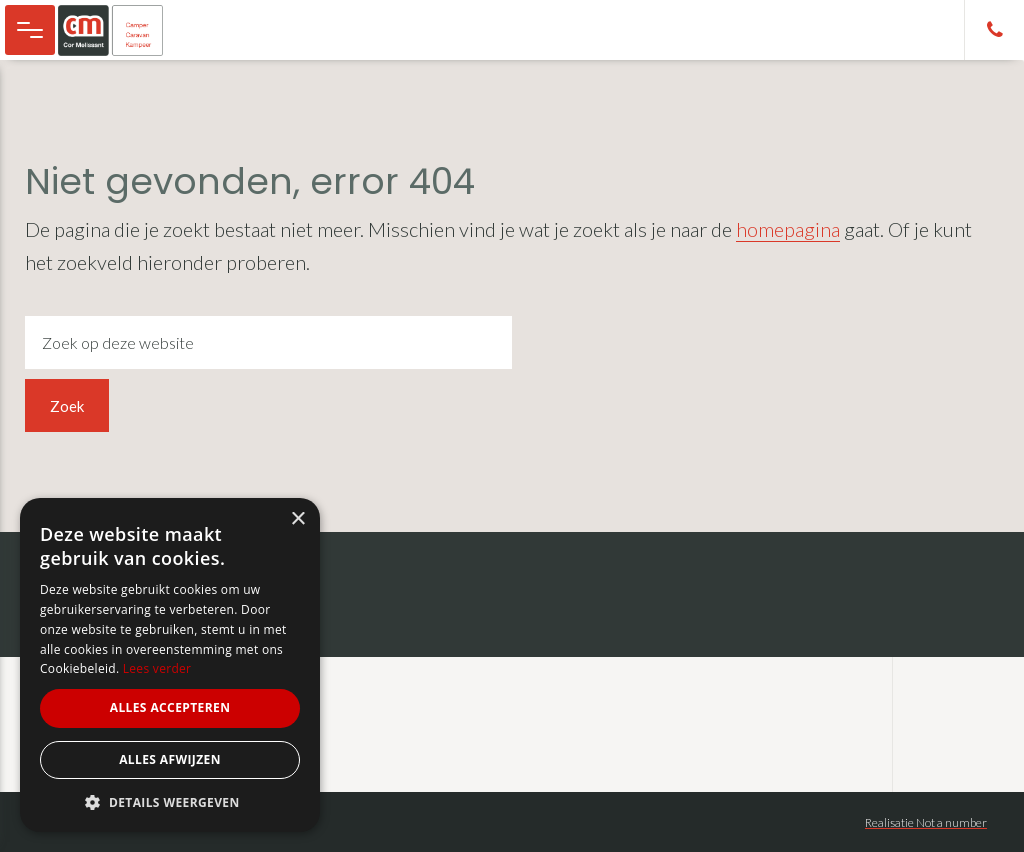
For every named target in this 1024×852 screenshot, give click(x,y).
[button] (170, 802)
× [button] (297, 519)
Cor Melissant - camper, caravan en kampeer (120, 30)
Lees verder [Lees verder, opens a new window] (157, 668)
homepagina (788, 229)
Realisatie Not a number (926, 822)
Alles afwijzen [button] (170, 759)
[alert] (170, 665)
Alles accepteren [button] (170, 707)
